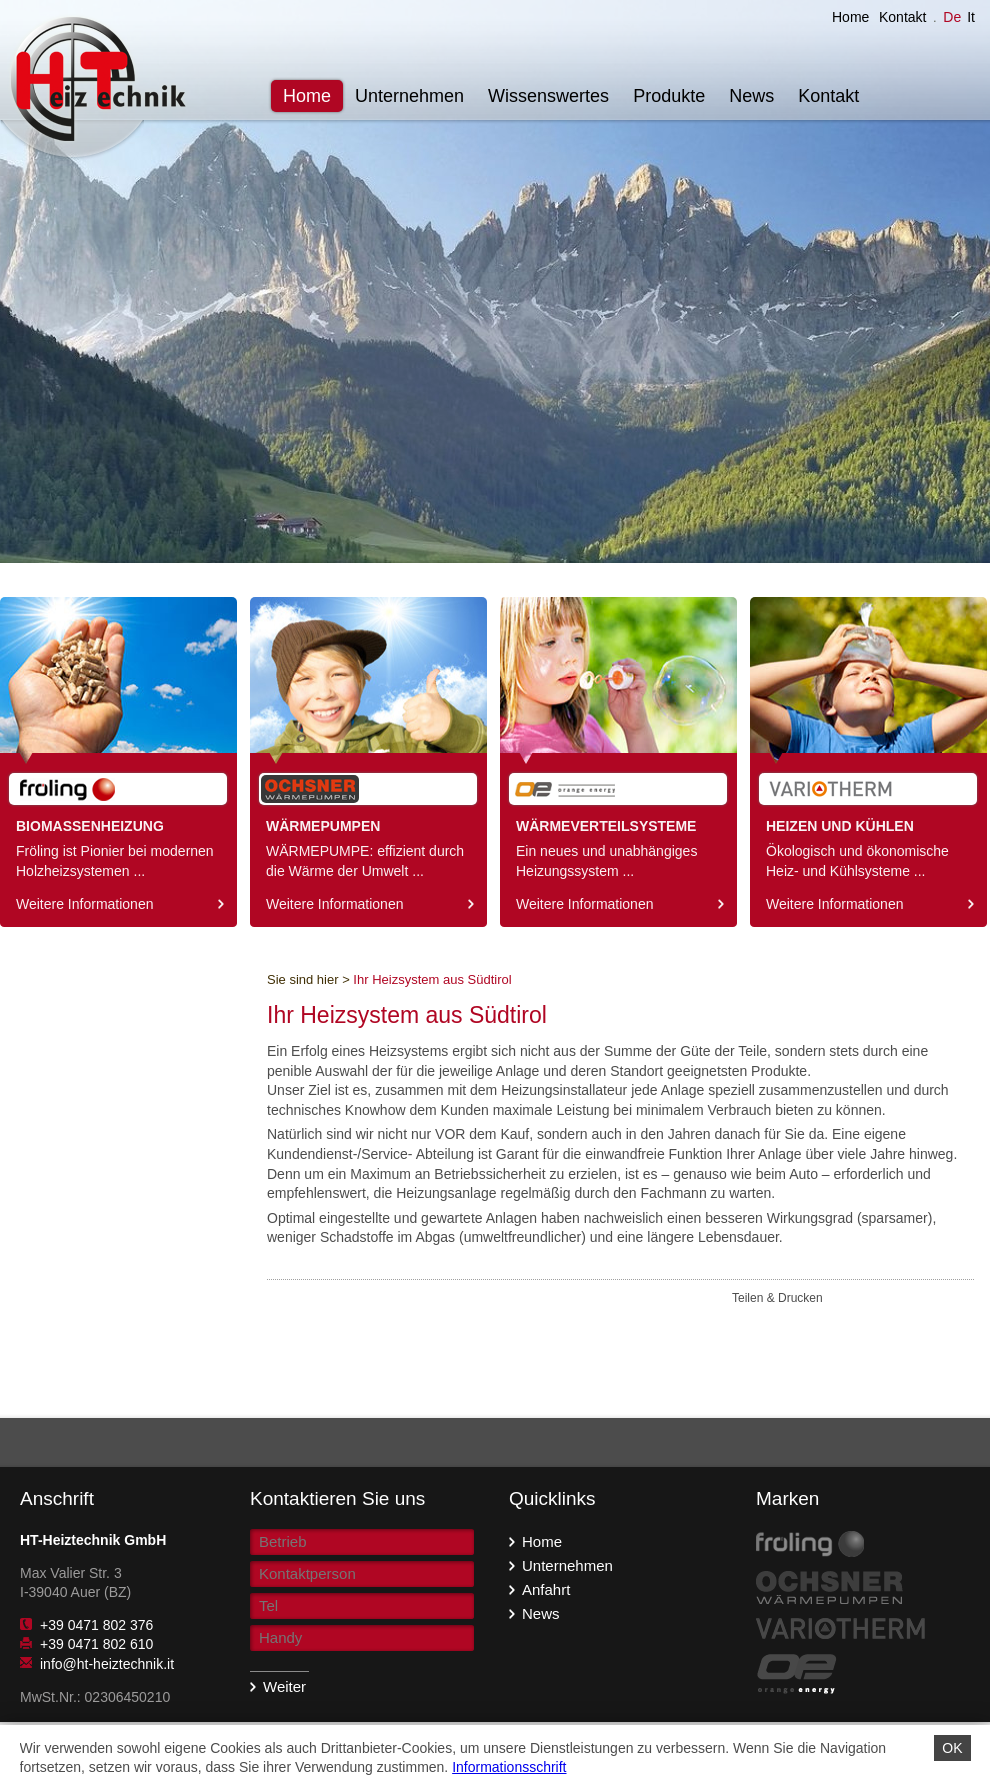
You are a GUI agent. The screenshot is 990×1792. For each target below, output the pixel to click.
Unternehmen (409, 96)
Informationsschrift (509, 1767)
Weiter (278, 1686)
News (751, 96)
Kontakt (902, 17)
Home (850, 17)
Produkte (669, 96)
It (971, 17)
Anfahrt (542, 1588)
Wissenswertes (548, 96)
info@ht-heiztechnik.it (107, 1664)
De (952, 17)
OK (952, 1748)
